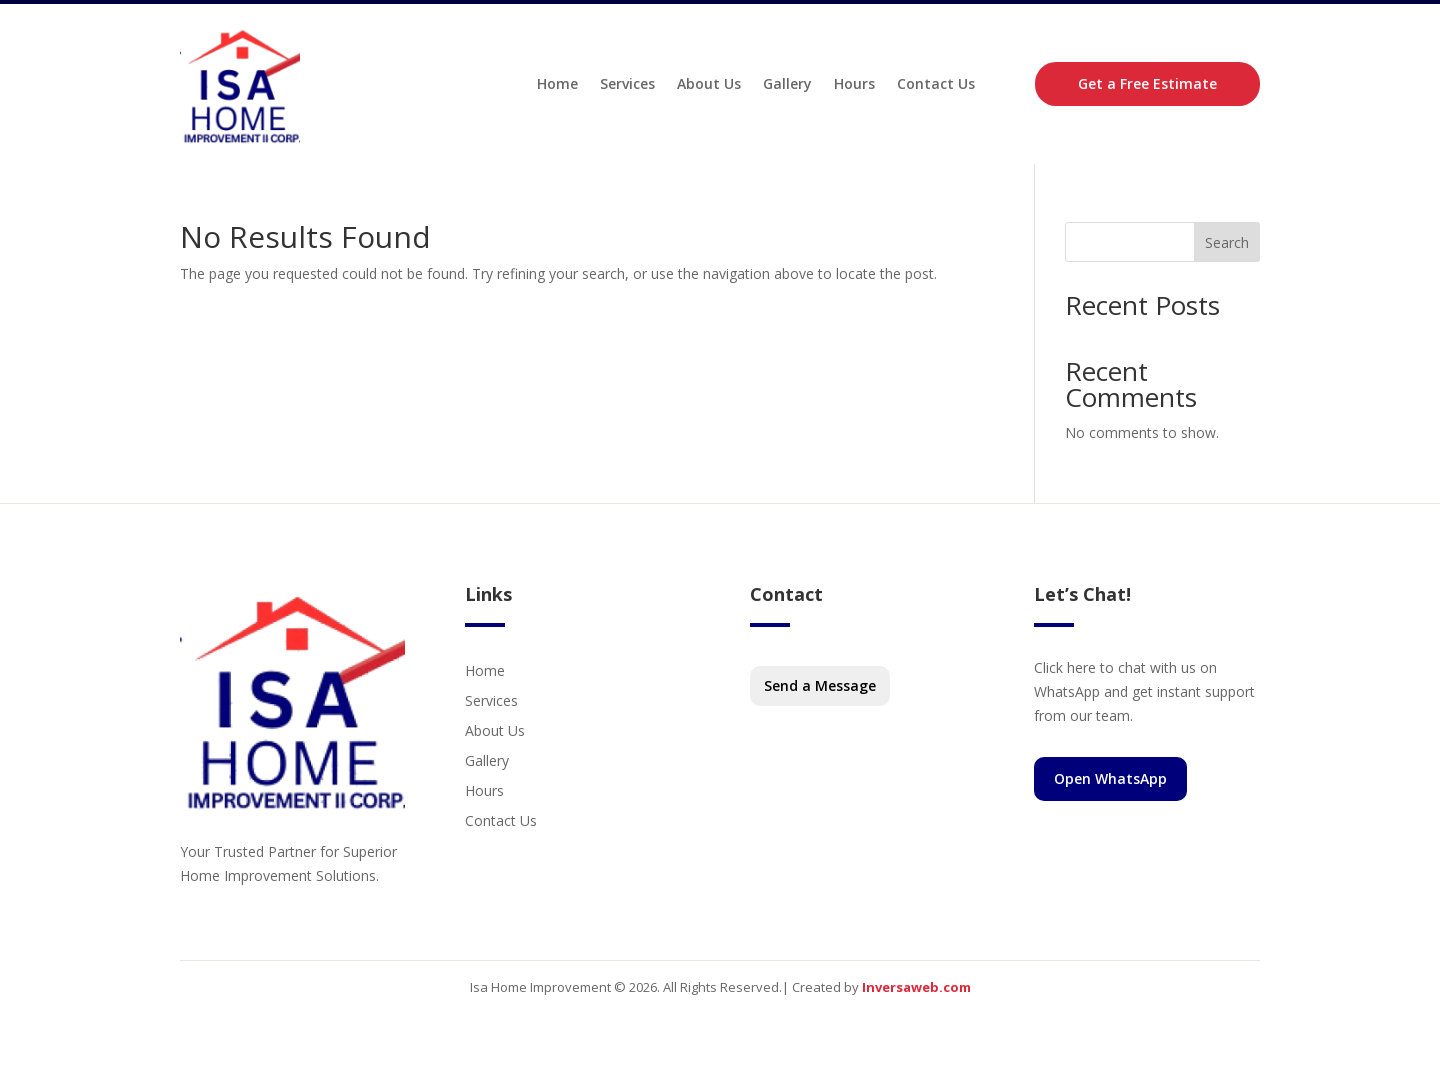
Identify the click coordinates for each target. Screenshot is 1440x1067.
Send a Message (820, 685)
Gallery (787, 83)
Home (557, 83)
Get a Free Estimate (1147, 83)
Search (1227, 242)
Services (627, 83)
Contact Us (936, 83)
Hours (854, 83)
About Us (709, 83)
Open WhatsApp (1110, 778)
